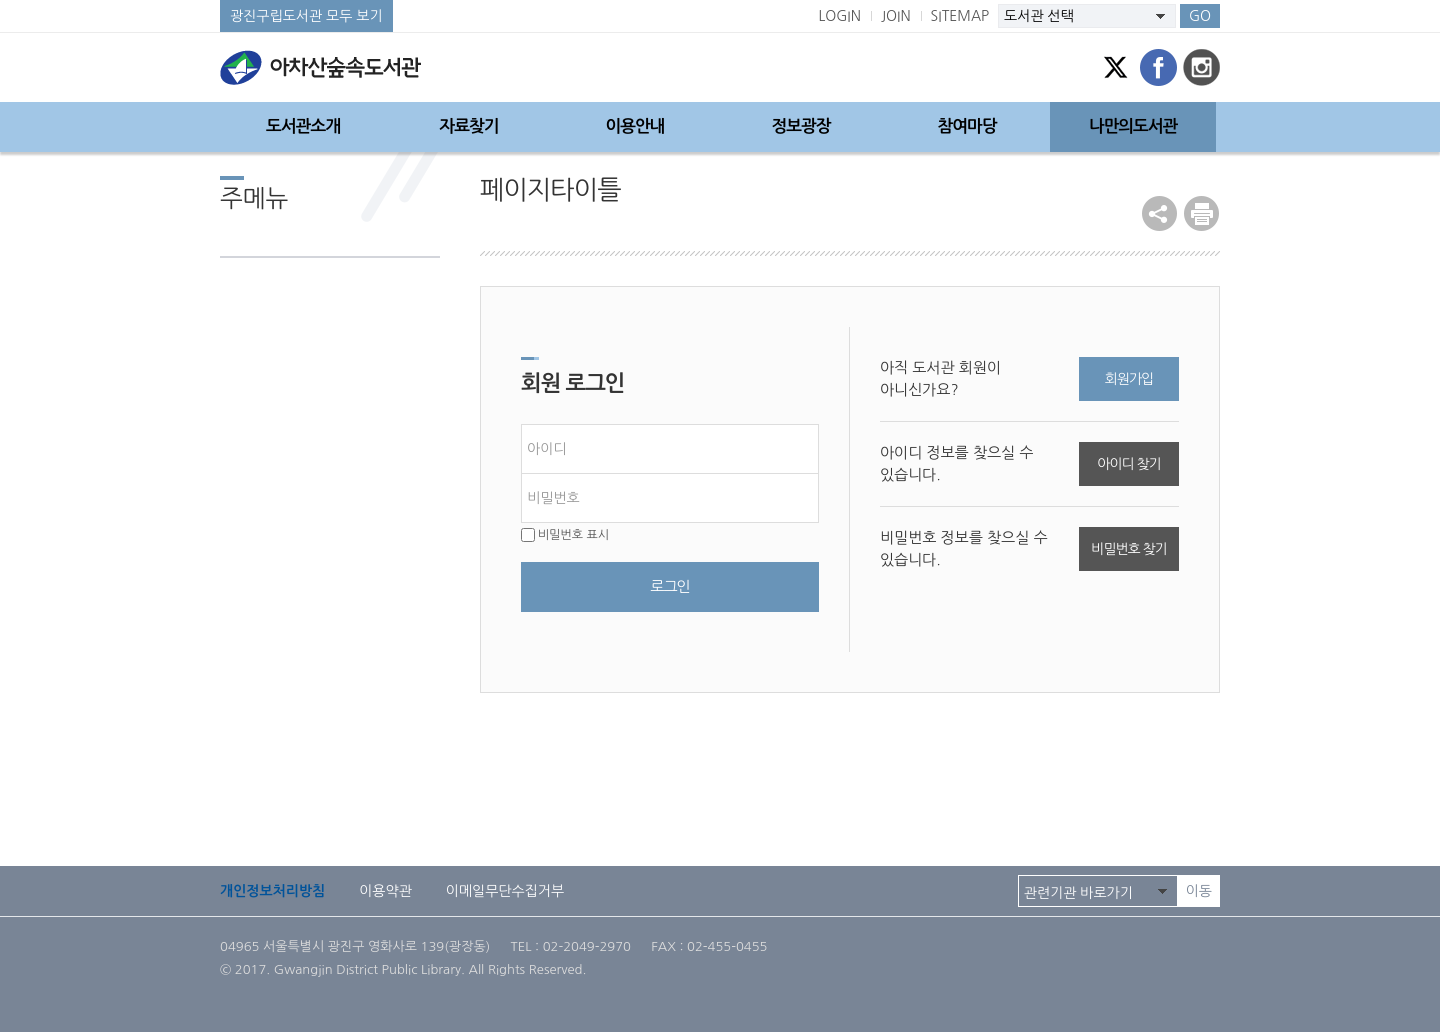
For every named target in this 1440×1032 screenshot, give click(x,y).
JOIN (896, 16)
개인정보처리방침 (272, 891)
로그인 (669, 586)
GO (1200, 16)
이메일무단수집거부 (505, 891)
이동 (1199, 891)
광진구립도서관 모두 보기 (306, 16)
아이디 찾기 (1128, 464)
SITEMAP (960, 16)
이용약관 (385, 891)
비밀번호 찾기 (1128, 549)
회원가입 (1129, 379)
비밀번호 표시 (565, 535)
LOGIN (839, 16)
